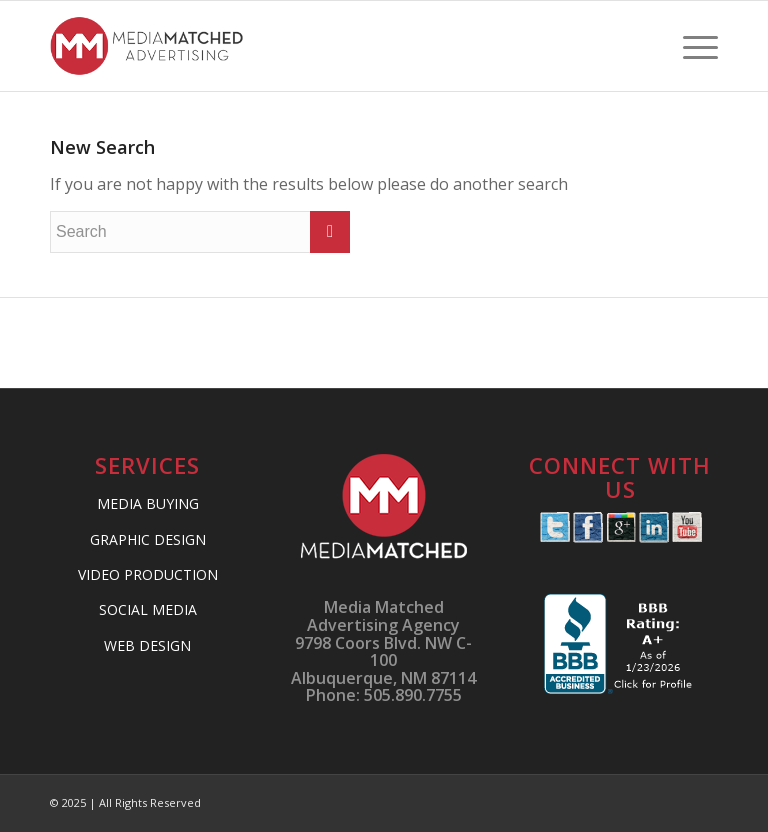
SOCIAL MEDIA (148, 609)
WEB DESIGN (147, 645)
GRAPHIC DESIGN (148, 539)
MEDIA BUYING (148, 503)
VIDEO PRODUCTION (148, 574)
